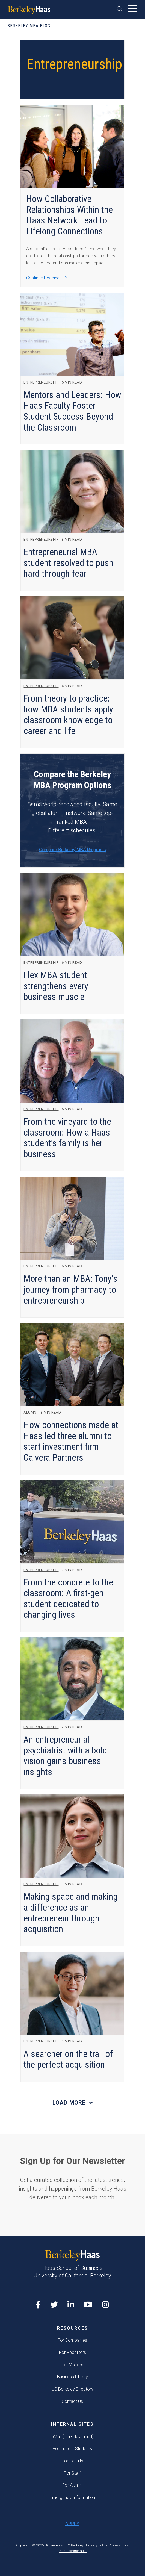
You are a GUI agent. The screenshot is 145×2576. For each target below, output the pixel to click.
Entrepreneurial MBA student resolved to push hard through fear (68, 563)
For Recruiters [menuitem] (72, 2352)
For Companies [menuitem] (72, 2340)
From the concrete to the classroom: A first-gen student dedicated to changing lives (68, 1598)
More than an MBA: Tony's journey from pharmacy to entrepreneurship (70, 1289)
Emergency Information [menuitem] (72, 2497)
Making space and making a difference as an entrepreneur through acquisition (70, 1912)
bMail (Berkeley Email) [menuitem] (72, 2436)
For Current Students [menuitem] (72, 2448)
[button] (121, 9)
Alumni (30, 1412)
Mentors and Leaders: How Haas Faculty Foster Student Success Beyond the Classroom (72, 411)
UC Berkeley (74, 2545)
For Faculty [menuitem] (72, 2460)
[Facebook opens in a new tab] (38, 2304)
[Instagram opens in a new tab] (105, 2304)
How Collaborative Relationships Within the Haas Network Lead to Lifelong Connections (69, 215)
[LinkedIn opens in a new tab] (70, 2304)
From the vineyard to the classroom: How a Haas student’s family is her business (67, 1137)
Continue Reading (43, 278)
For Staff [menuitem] (72, 2473)
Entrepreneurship (40, 382)
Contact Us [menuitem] (72, 2401)
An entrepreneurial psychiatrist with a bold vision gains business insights (65, 1755)
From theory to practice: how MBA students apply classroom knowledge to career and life (68, 714)
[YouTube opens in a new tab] (88, 2304)
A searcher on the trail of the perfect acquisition (68, 2059)
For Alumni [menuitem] (72, 2485)
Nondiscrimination (73, 2551)
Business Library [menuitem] (72, 2376)
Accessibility (119, 2545)
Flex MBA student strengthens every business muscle (55, 986)
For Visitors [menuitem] (72, 2364)
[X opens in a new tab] (54, 2304)
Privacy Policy (96, 2545)
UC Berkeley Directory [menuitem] (72, 2389)
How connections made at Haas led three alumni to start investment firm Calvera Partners (70, 1441)
